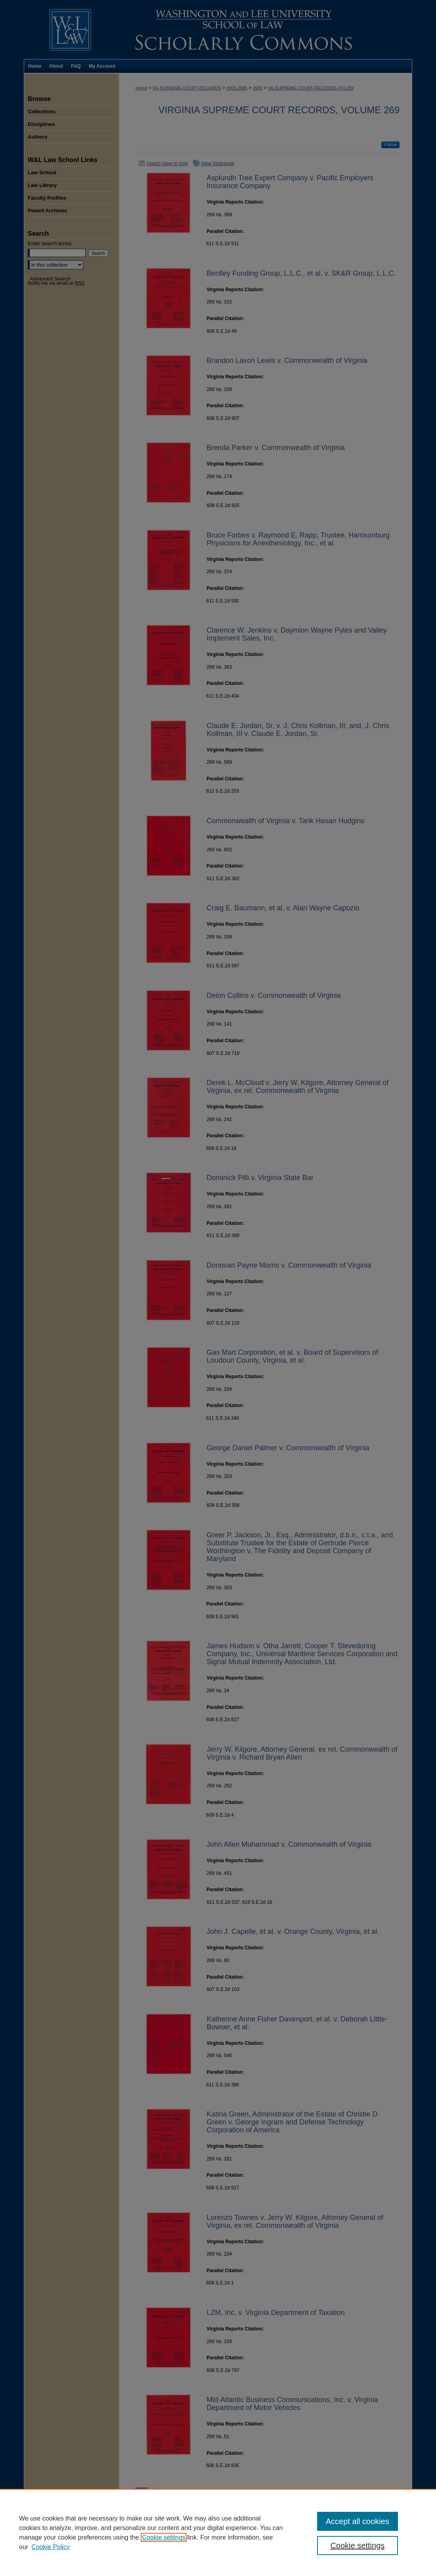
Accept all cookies (357, 2521)
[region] (218, 2532)
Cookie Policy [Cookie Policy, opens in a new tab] (50, 2547)
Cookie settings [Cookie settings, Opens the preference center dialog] (357, 2545)
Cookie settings (163, 2537)
